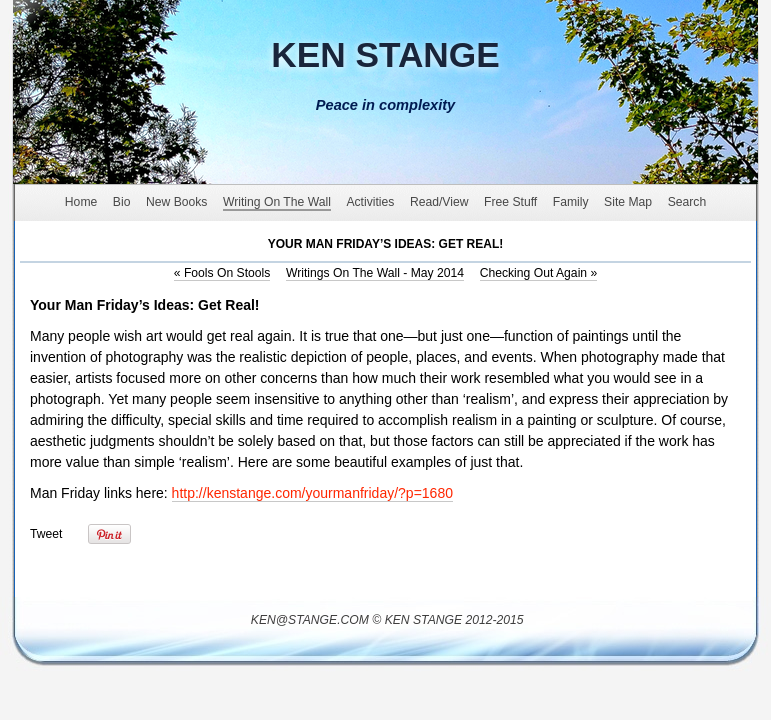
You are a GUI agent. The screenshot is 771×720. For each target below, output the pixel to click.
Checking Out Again (539, 273)
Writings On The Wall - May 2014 (375, 273)
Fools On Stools (222, 273)
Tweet (46, 534)
